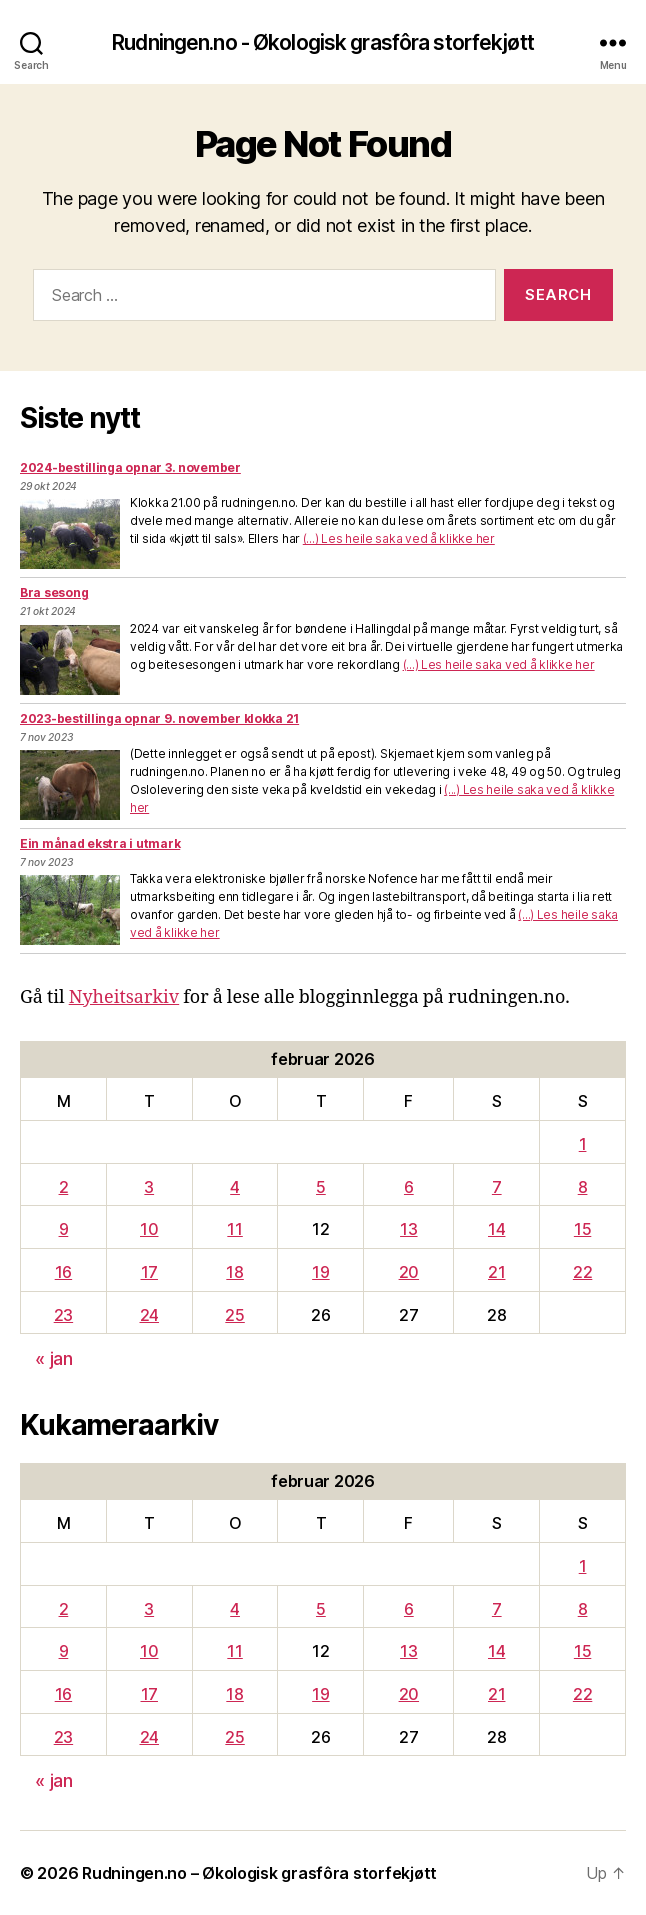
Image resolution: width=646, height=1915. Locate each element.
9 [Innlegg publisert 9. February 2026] (64, 1229)
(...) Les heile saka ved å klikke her (399, 538)
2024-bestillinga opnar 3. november (130, 467)
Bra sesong (54, 592)
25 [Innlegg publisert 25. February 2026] (234, 1315)
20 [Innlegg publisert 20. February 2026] (409, 1272)
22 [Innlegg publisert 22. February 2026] (582, 1272)
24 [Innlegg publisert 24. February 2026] (149, 1315)
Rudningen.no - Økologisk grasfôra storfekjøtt (323, 42)
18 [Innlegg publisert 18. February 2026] (234, 1272)
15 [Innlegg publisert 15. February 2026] (582, 1229)
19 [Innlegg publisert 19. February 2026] (320, 1272)
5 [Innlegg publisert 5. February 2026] (321, 1187)
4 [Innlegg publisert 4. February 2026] (235, 1187)
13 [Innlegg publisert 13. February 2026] (408, 1229)
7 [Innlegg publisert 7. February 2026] (497, 1187)
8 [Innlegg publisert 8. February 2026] (583, 1187)
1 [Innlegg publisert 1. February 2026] (583, 1144)
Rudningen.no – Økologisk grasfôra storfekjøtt (259, 1873)
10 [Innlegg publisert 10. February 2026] (149, 1229)
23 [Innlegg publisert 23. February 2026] (63, 1315)
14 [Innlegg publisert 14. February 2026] (496, 1229)
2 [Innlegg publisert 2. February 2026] (64, 1187)
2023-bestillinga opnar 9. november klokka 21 (159, 718)
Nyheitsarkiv (124, 997)
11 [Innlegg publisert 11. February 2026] (234, 1229)
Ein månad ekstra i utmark (100, 843)
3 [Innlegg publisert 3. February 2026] (149, 1187)
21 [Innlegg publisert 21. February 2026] (496, 1272)
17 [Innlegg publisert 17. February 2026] (149, 1272)
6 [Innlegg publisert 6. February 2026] (409, 1187)
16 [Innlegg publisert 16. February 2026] (63, 1272)
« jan (54, 1358)
